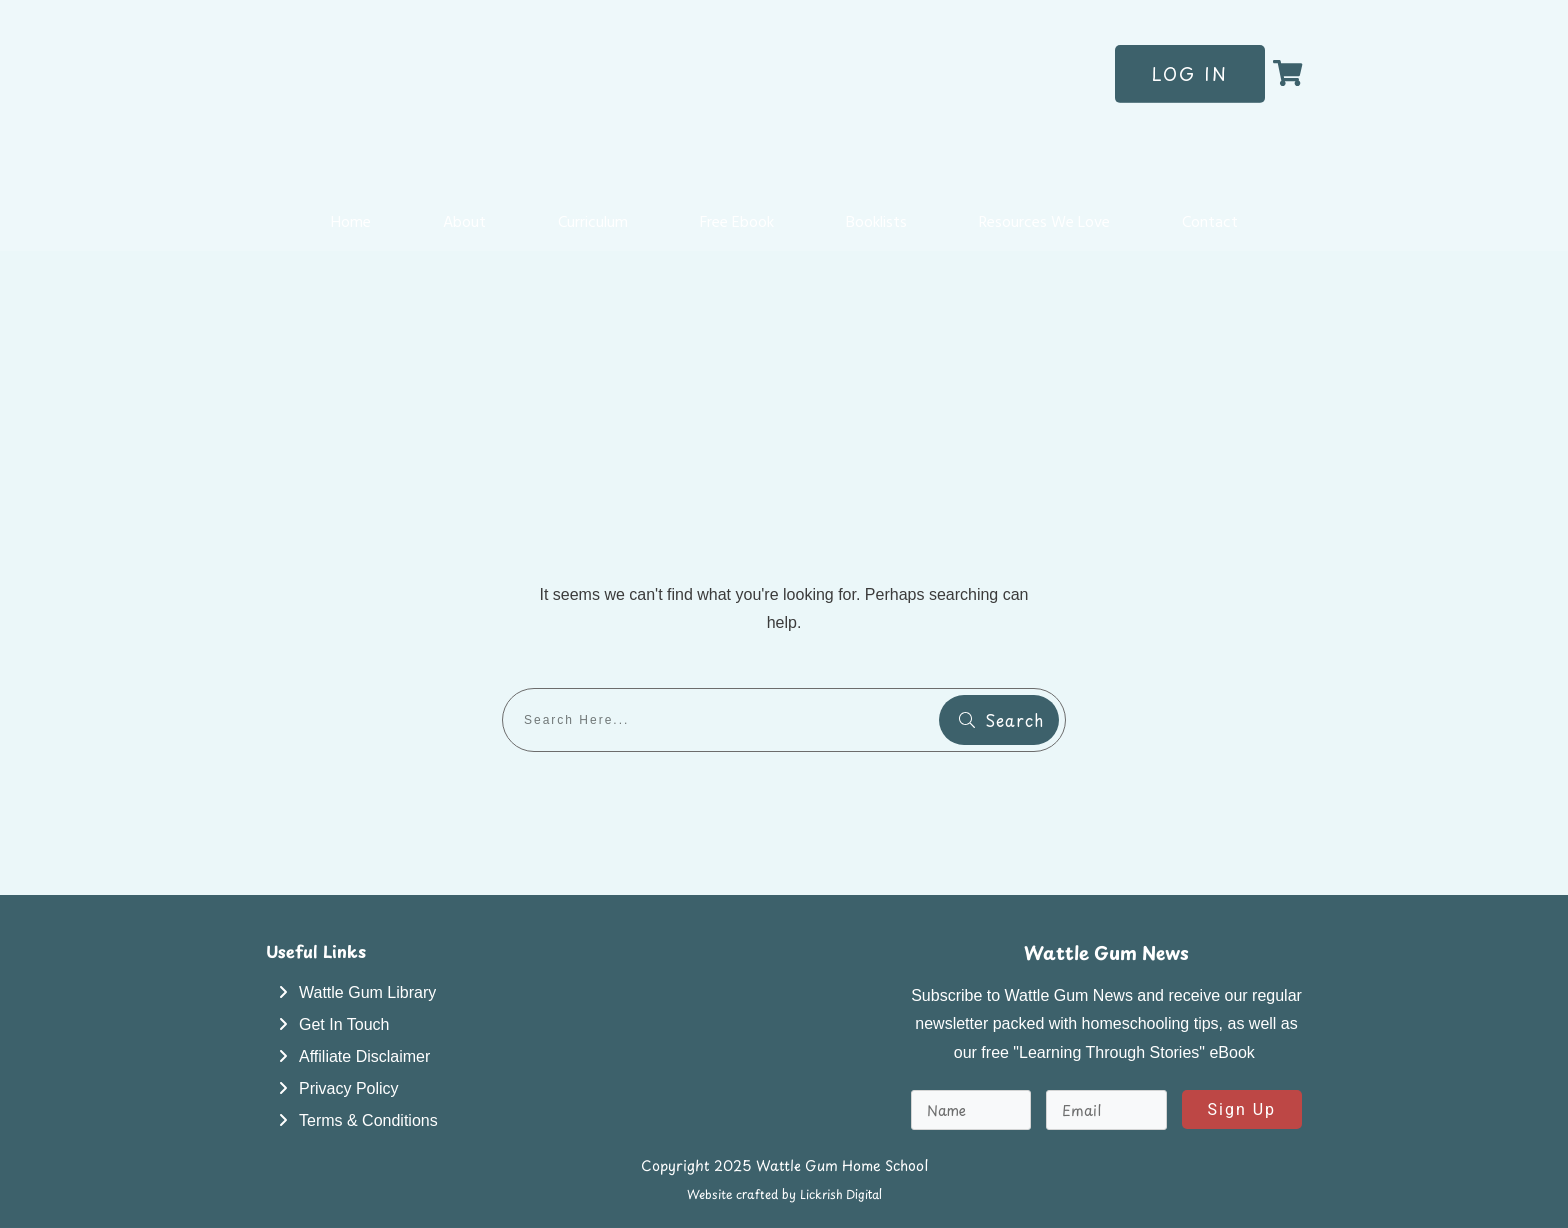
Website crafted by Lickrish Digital (784, 1194)
